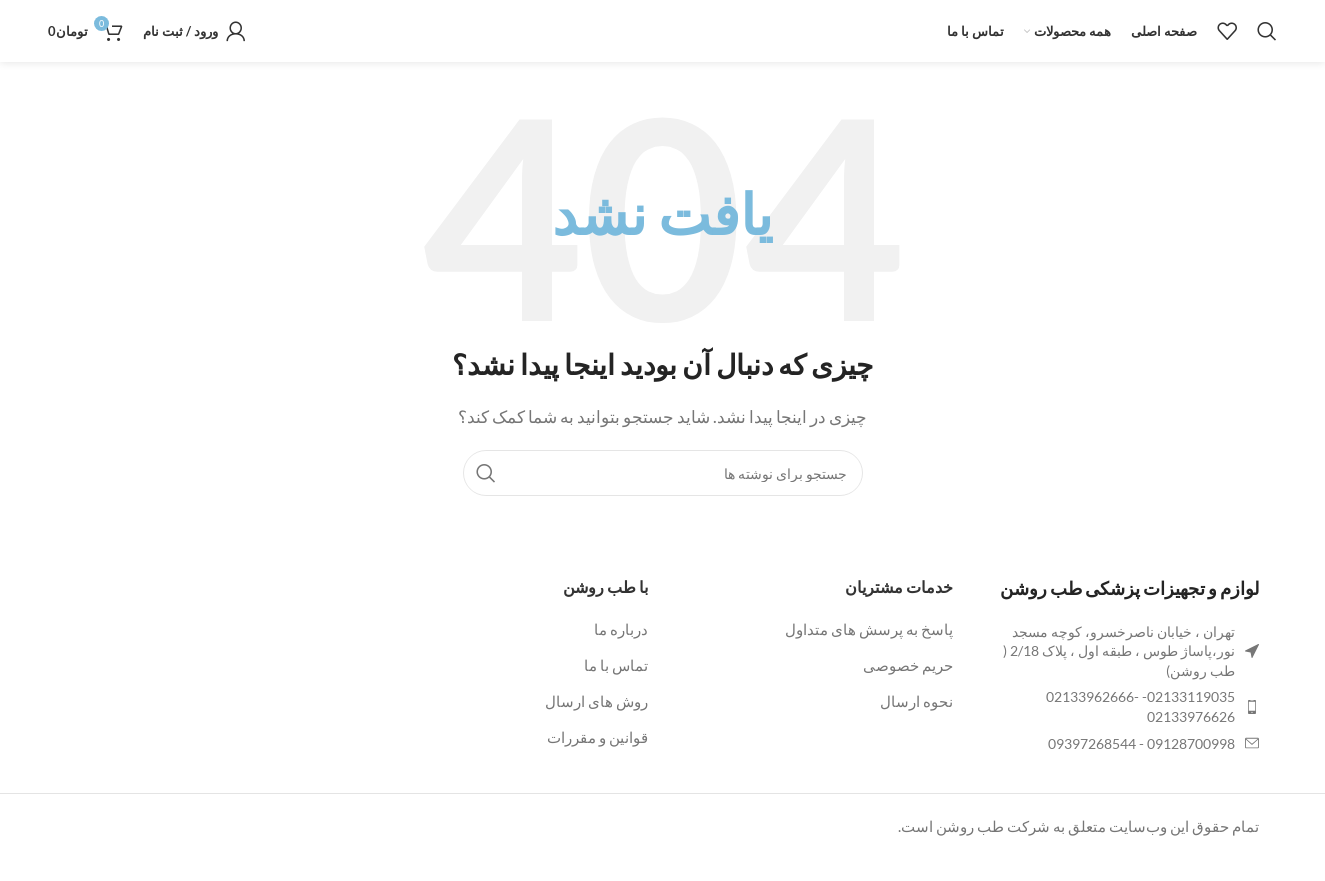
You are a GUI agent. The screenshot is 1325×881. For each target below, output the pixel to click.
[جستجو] (1267, 43)
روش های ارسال (596, 724)
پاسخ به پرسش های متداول (869, 652)
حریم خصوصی (908, 688)
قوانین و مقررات (597, 760)
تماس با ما (616, 688)
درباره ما (621, 652)
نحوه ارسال (916, 724)
